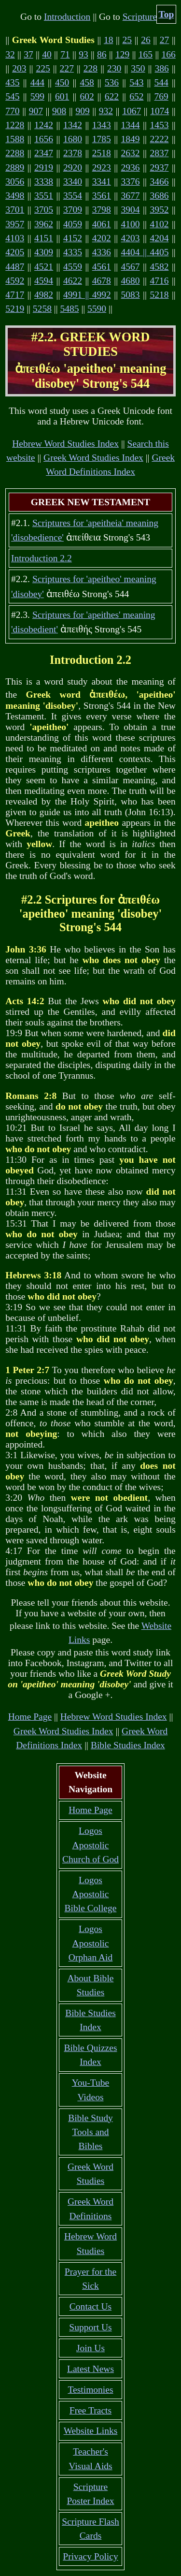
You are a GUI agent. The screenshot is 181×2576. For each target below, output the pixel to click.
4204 (159, 238)
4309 (43, 252)
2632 (130, 153)
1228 (14, 125)
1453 (159, 125)
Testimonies (90, 2390)
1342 (72, 125)
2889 (14, 167)
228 (90, 68)
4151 (43, 238)
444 (37, 82)
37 (28, 54)
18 (108, 40)
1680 (72, 139)
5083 (130, 295)
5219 (14, 309)
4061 (101, 224)
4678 (101, 281)
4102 (159, 224)
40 (47, 54)
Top (166, 14)
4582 (159, 267)
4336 (101, 252)
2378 (72, 153)
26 (146, 40)
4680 (130, 281)
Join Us (90, 2348)
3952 (159, 210)
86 (102, 54)
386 (162, 68)
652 (136, 96)
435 (12, 82)
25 (127, 40)
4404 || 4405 (145, 252)
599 (37, 96)
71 (65, 54)
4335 (72, 252)
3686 (159, 195)
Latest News (90, 2369)
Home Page (30, 1717)
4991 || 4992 (87, 295)
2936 (130, 167)
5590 (96, 309)
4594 (43, 281)
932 (106, 111)
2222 (159, 139)
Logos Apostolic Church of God (90, 1845)
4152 (72, 238)
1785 (101, 139)
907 (36, 111)
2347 (43, 153)
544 (161, 82)
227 (67, 68)
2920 (72, 167)
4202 (101, 238)
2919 (43, 167)
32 (10, 54)
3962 (43, 224)
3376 (130, 181)
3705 (43, 210)
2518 (101, 153)
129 (122, 54)
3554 (72, 195)
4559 (72, 267)
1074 (159, 111)
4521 (43, 267)
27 (164, 40)
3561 (101, 195)
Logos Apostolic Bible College (91, 1894)
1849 (130, 139)
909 (82, 111)
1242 (43, 125)
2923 (101, 167)
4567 (130, 267)
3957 (14, 224)
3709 (72, 210)
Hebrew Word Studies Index (65, 444)
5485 (69, 309)
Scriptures (142, 17)
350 (138, 68)
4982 (43, 295)
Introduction (67, 17)
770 (12, 111)
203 (19, 68)
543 (136, 82)
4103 (14, 238)
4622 (72, 281)
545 (12, 96)
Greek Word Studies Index (93, 458)
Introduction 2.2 (41, 558)
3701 (14, 210)
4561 (101, 267)
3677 (130, 195)
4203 (130, 238)
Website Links (91, 2431)
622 (112, 96)
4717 (14, 295)
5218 (159, 295)
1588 (14, 139)
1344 (130, 125)
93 (83, 54)
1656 (43, 139)
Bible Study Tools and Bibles (90, 2132)
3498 (14, 195)
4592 (14, 281)
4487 (14, 267)
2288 (14, 153)
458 (87, 82)
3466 (159, 181)
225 (43, 68)
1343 (101, 125)
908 (59, 111)
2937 (159, 167)
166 (169, 54)
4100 (130, 224)
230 (114, 68)
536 (112, 82)
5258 (42, 309)
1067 (131, 111)
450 (62, 82)
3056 (14, 181)
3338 (43, 181)
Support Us (90, 2327)
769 (161, 96)
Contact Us (90, 2306)
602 (87, 96)
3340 (72, 181)
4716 (159, 281)
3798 (101, 210)
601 (62, 96)
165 (146, 54)
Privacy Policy (90, 2556)
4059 (72, 224)
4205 (14, 252)
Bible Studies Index (128, 1745)
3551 (43, 195)
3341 (101, 181)
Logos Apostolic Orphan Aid (91, 1943)
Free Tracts (90, 2410)
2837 (159, 153)
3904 (130, 210)
